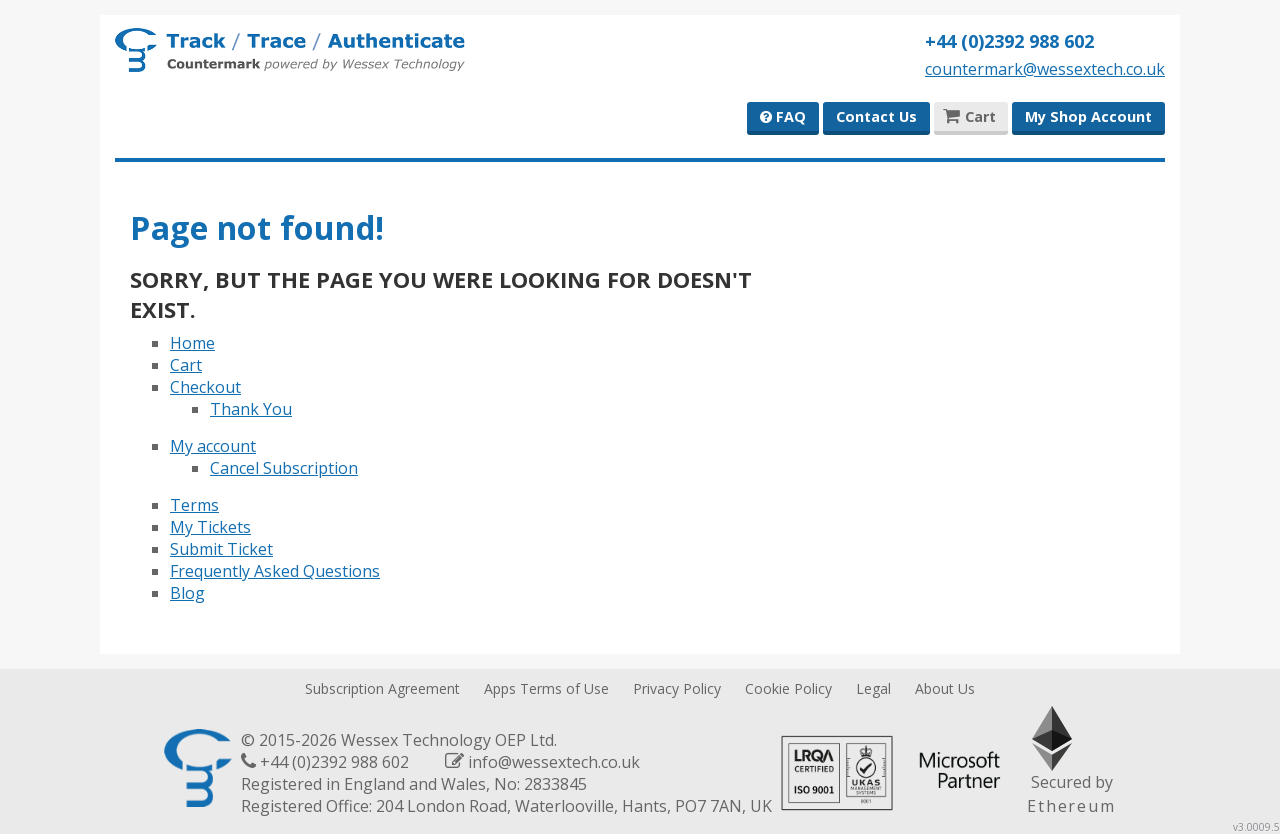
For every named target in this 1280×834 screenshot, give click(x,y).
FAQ (783, 116)
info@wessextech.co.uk (554, 762)
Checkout (205, 387)
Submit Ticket (221, 549)
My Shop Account (1088, 116)
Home (192, 343)
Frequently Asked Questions (275, 571)
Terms (194, 505)
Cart (186, 365)
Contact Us (876, 116)
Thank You (251, 409)
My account (213, 446)
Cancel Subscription (284, 468)
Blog (187, 593)
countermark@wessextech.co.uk (1045, 69)
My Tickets (210, 527)
